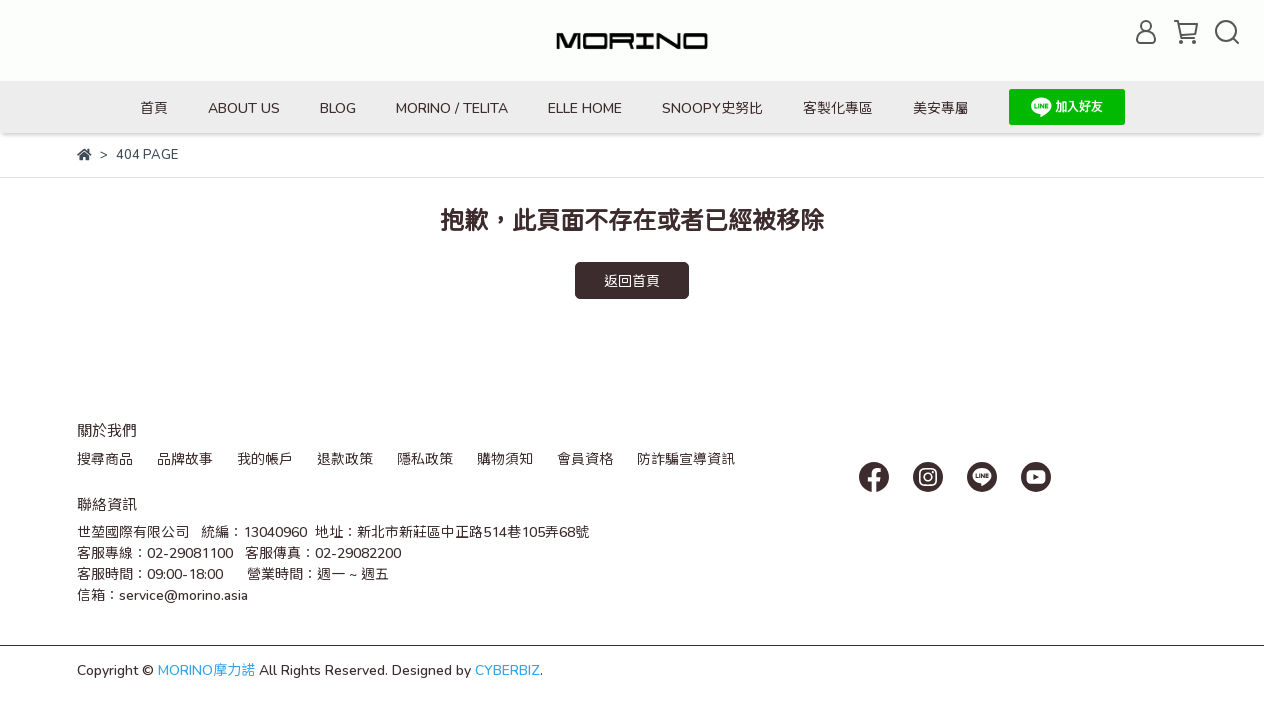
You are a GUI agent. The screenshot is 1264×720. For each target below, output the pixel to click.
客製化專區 (838, 107)
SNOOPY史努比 (712, 107)
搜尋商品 (105, 458)
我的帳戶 (265, 458)
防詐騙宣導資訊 (686, 458)
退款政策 (345, 458)
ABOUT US (244, 107)
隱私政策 (425, 458)
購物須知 (505, 458)
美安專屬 (941, 107)
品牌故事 (185, 458)
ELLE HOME (585, 107)
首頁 (154, 107)
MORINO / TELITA (452, 107)
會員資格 (585, 458)
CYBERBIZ (507, 669)
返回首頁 (632, 280)
